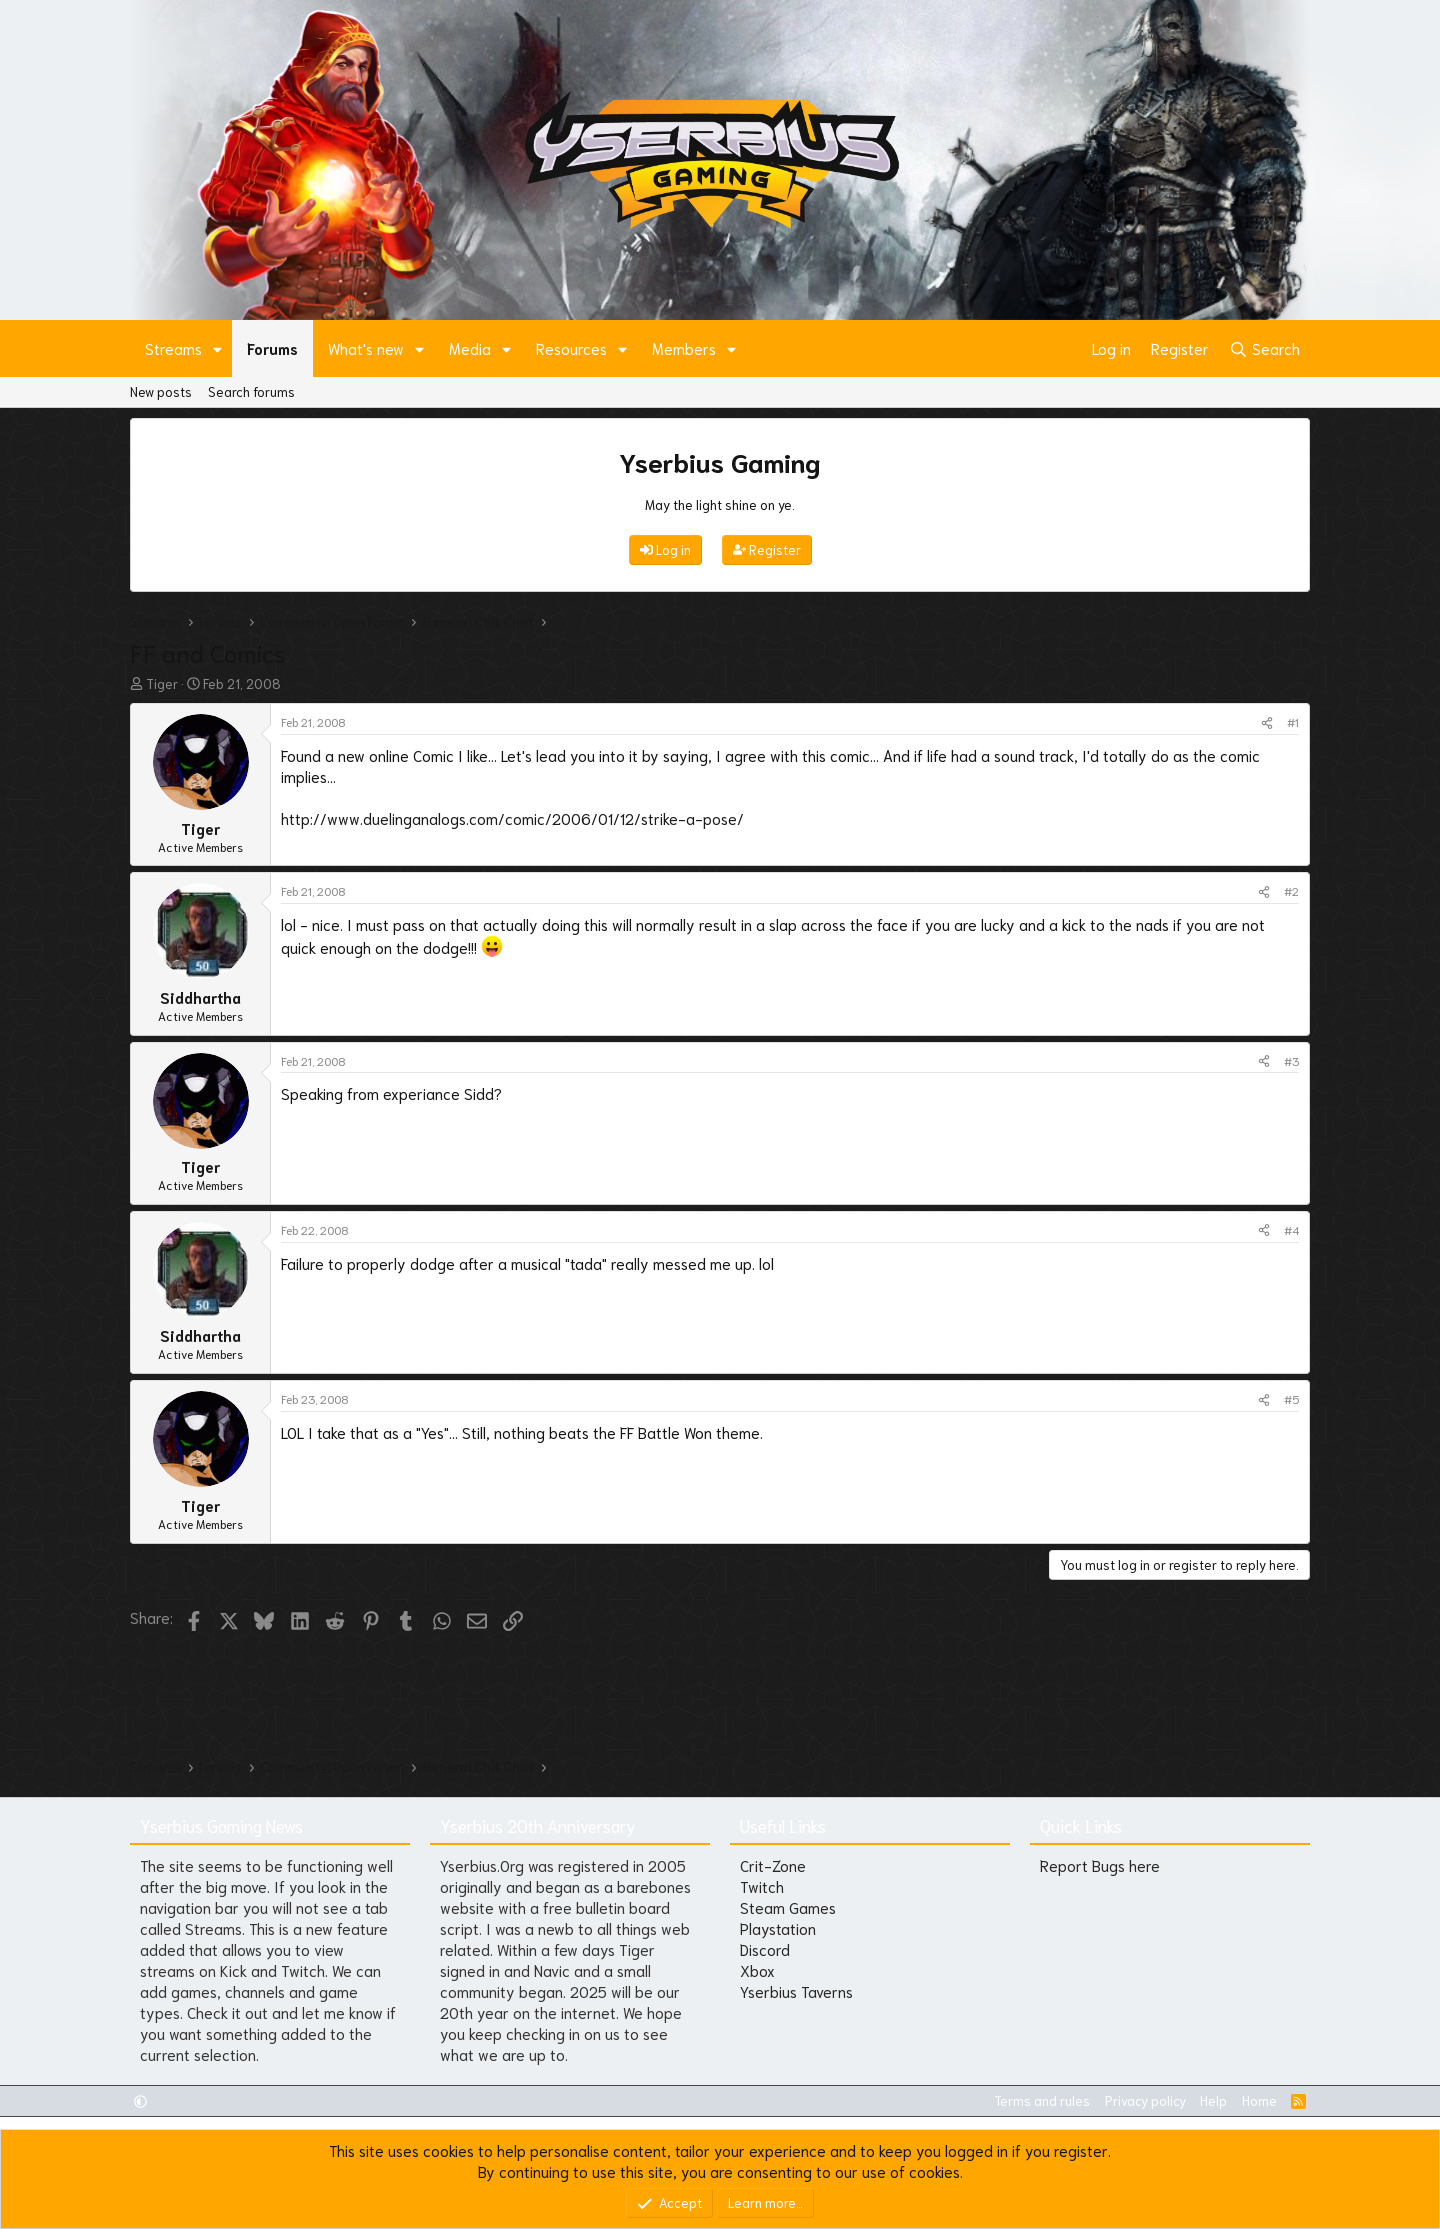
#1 (1293, 721)
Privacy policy (1145, 2100)
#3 (1291, 1060)
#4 (1291, 1229)
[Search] (1264, 348)
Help (1213, 2100)
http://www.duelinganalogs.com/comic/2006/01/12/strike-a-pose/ (512, 818)
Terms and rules (1042, 2100)
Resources (571, 348)
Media (470, 348)
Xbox (757, 1970)
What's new (366, 348)
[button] (218, 348)
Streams (173, 348)
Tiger (162, 683)
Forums (272, 348)
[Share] (1267, 722)
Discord (765, 1949)
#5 (1291, 1398)
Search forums (251, 391)
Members (684, 348)
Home (1259, 2100)
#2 (1291, 890)
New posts (161, 391)
